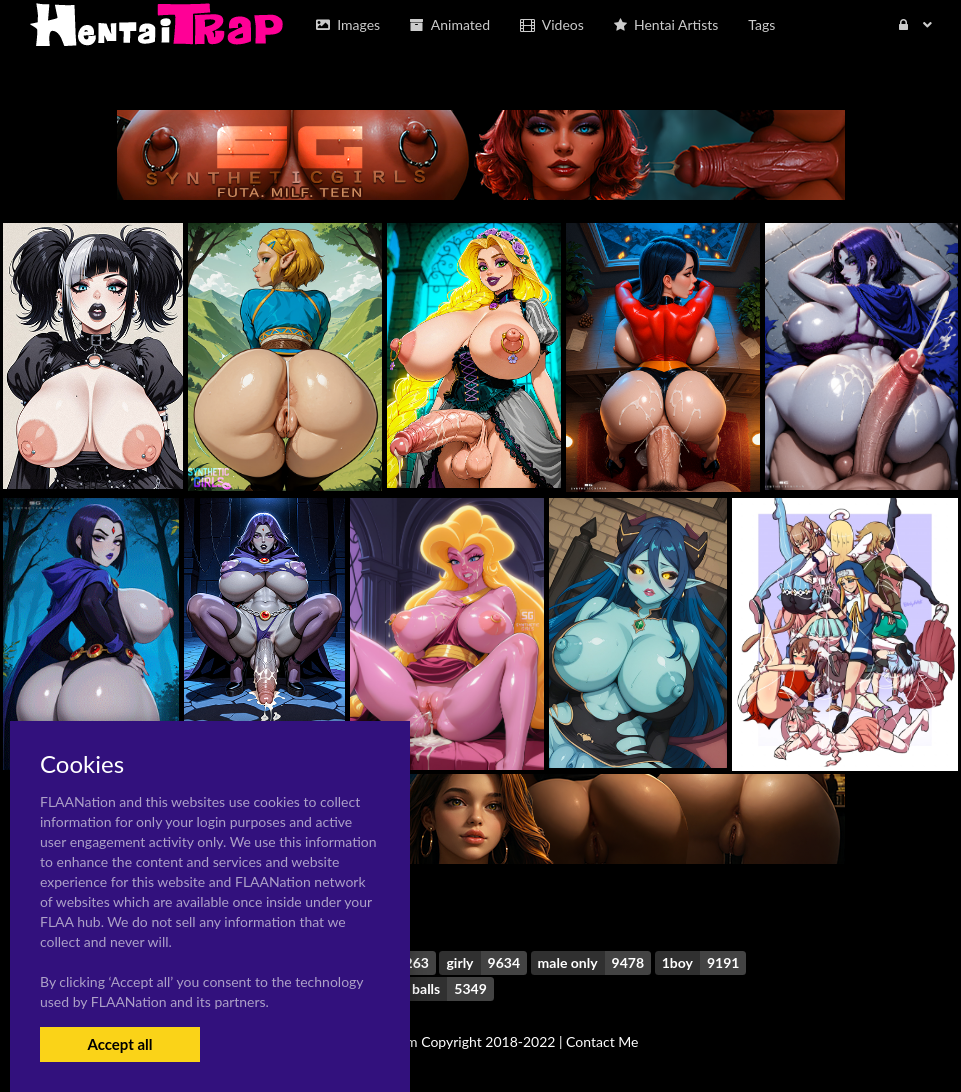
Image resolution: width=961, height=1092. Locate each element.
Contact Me (602, 1041)
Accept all (119, 1044)
